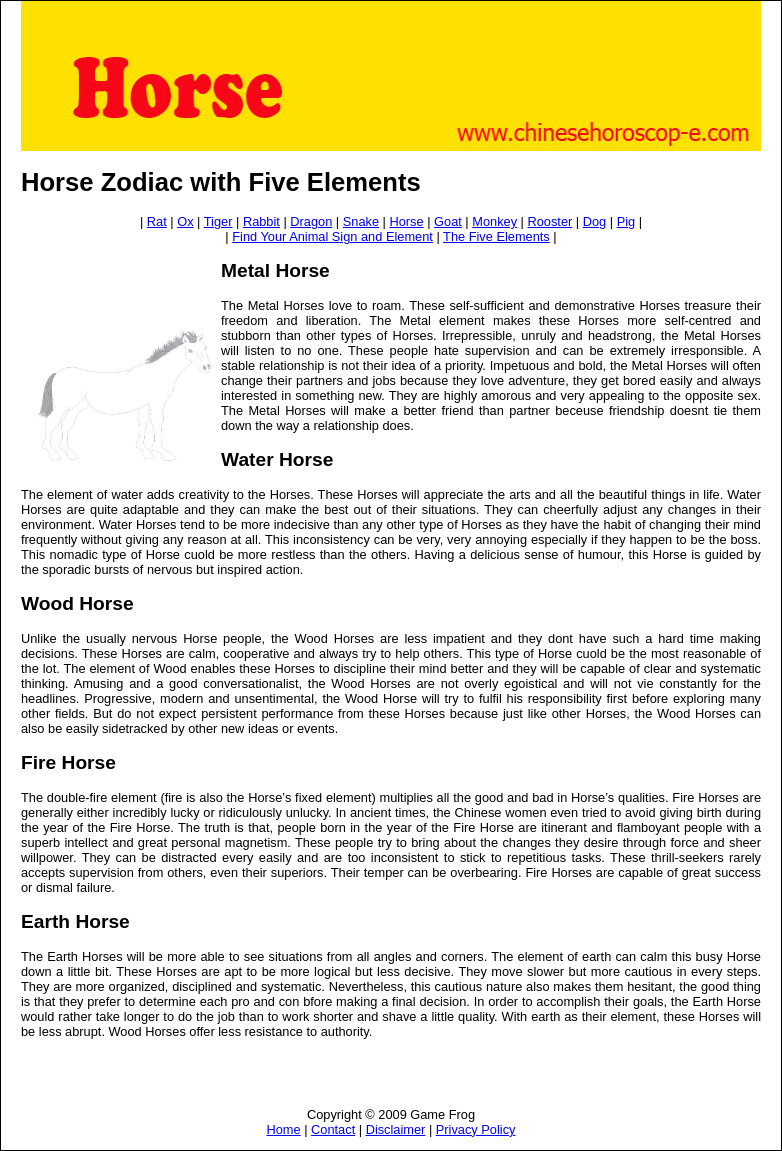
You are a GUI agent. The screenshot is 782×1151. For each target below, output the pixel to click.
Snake (361, 221)
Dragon (311, 221)
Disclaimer (396, 1129)
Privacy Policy (476, 1129)
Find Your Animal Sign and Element (332, 236)
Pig (626, 221)
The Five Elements (496, 236)
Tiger (218, 221)
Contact (333, 1129)
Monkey (494, 221)
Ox (185, 221)
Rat (157, 221)
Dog (594, 221)
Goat (448, 221)
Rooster (550, 221)
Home (284, 1129)
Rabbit (261, 221)
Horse (406, 221)
